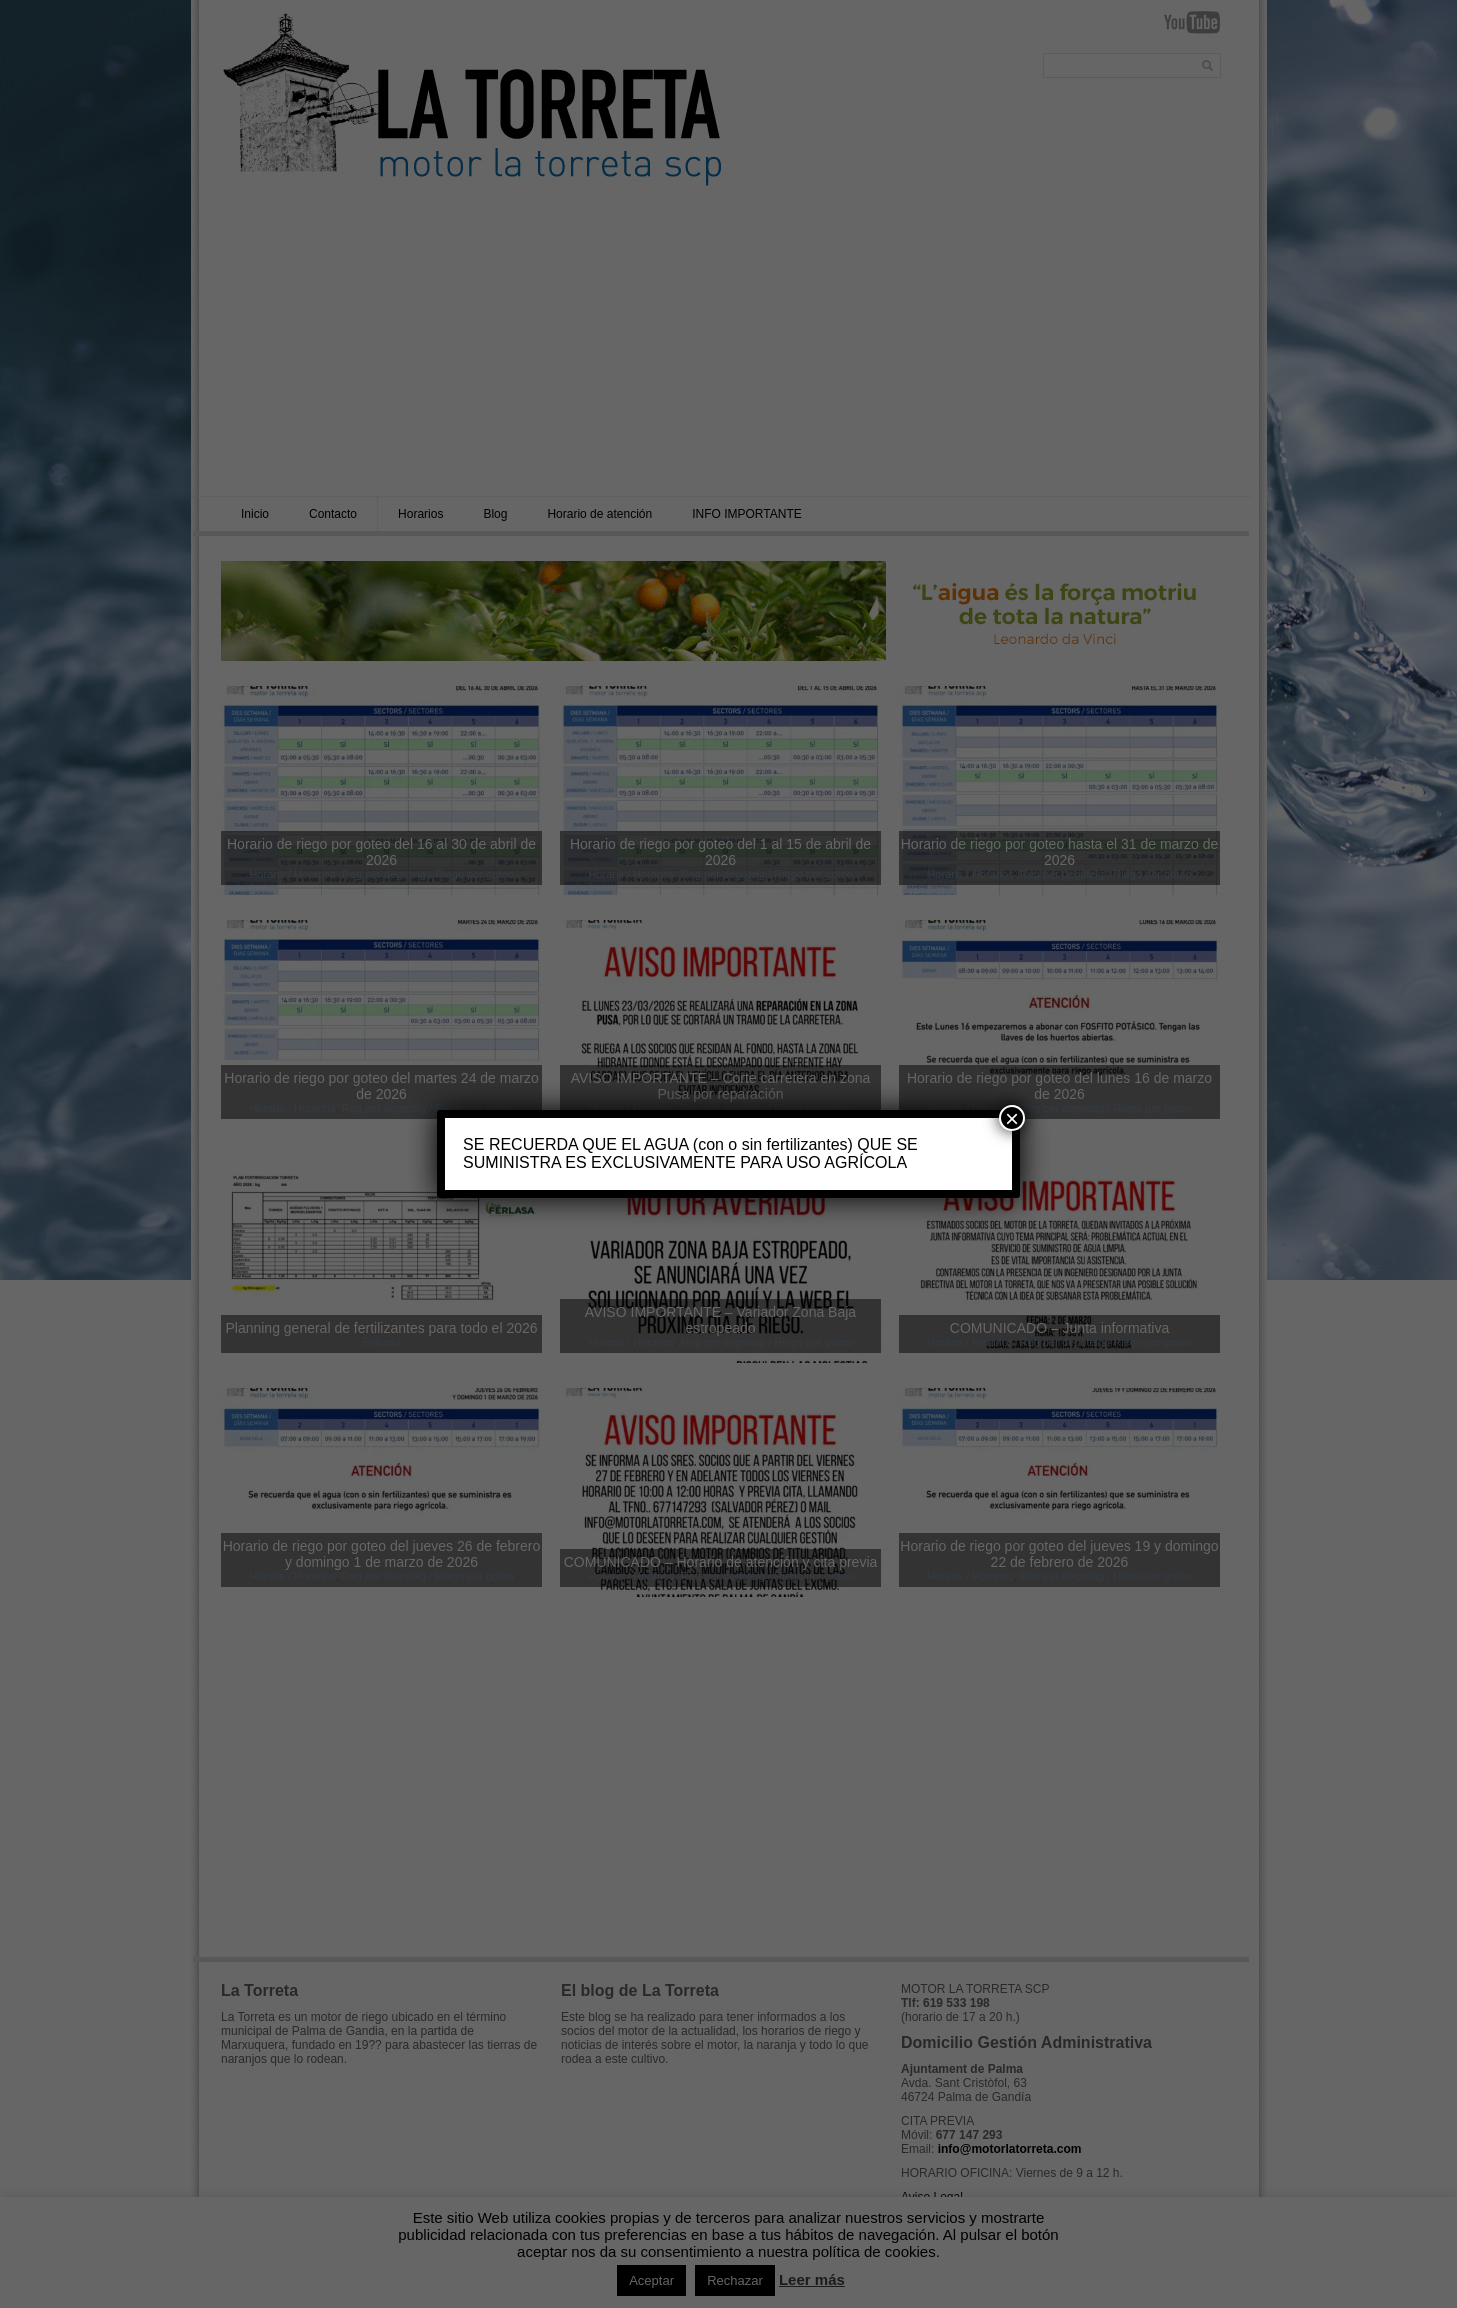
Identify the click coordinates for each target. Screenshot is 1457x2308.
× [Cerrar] (1012, 1118)
